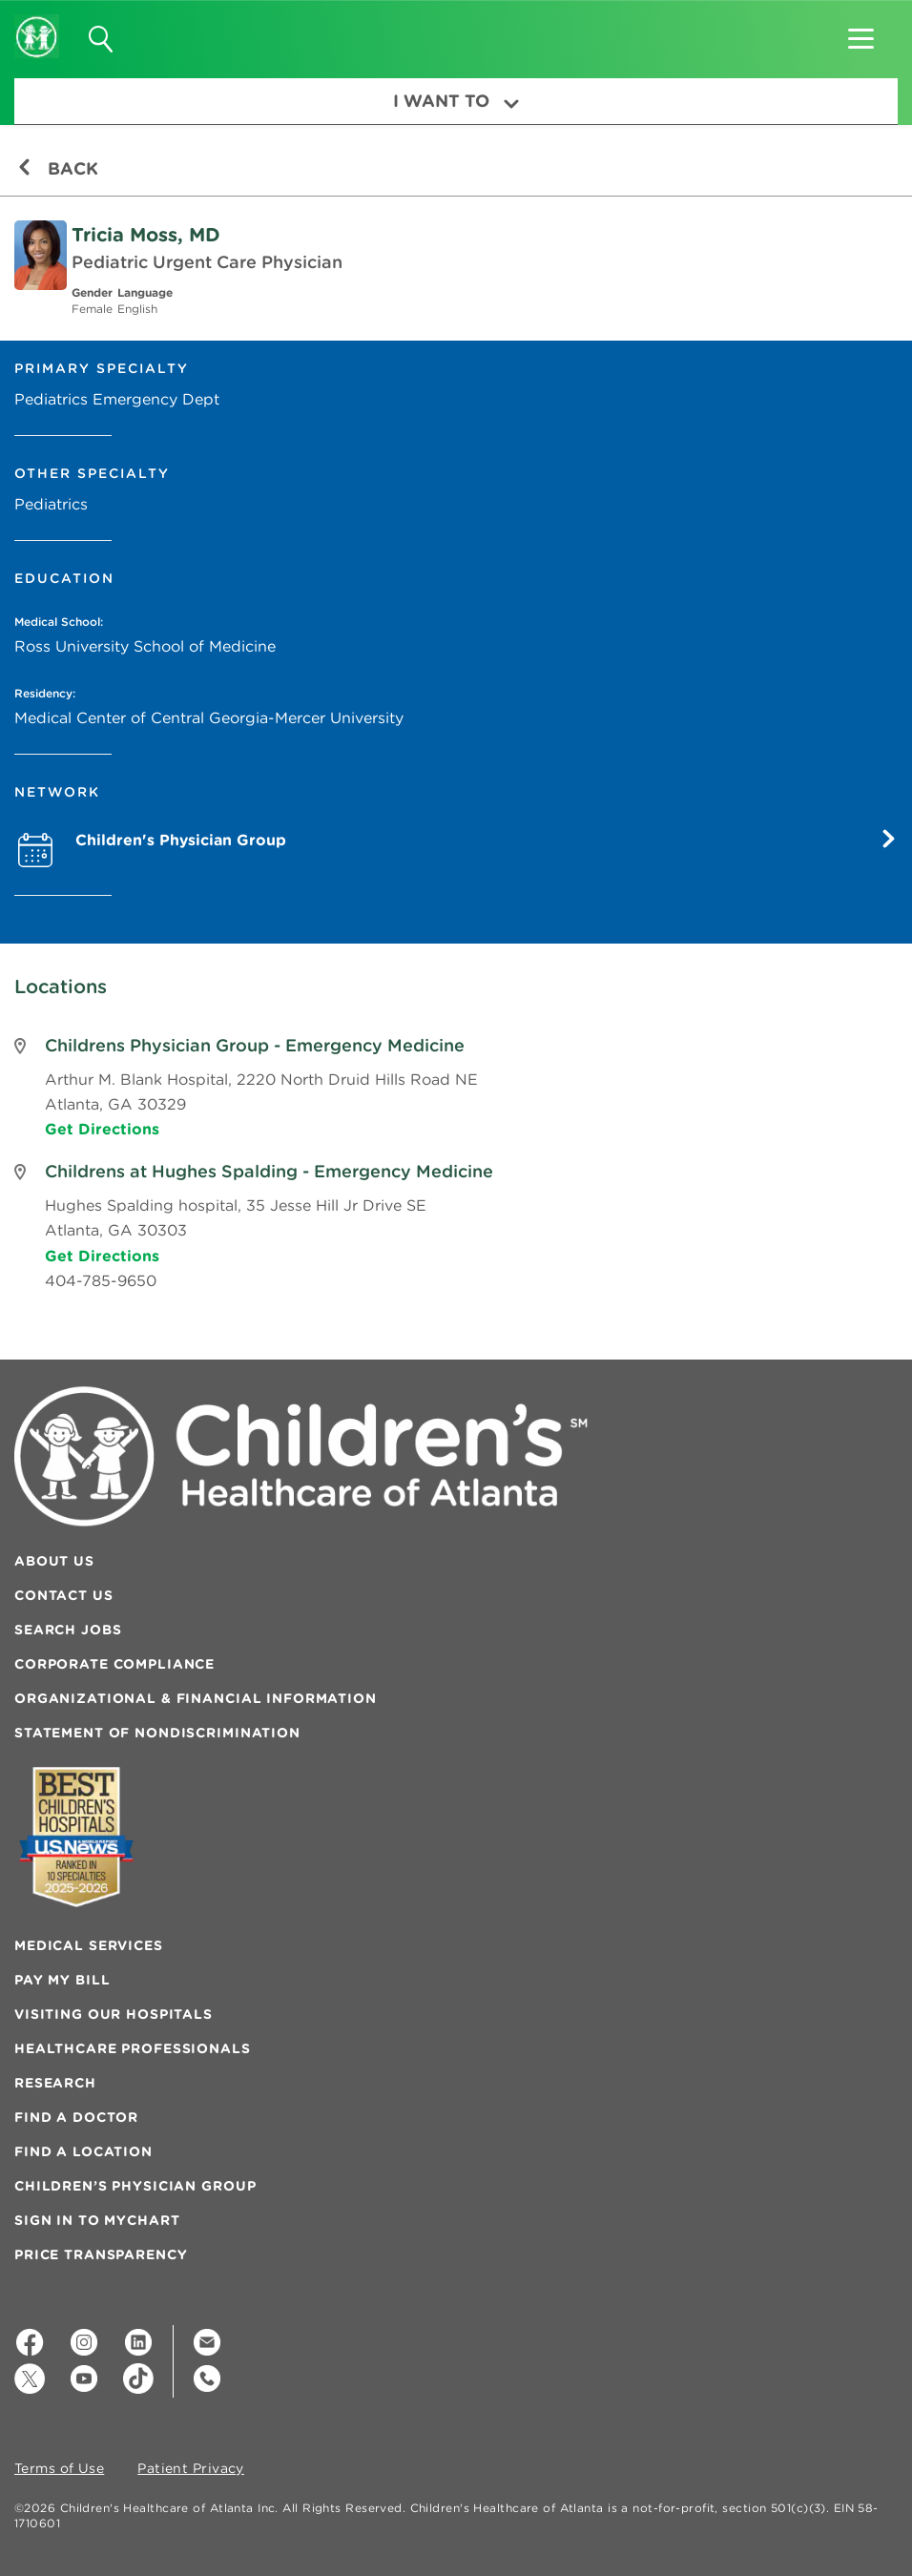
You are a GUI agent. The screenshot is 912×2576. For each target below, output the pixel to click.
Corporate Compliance (114, 1663)
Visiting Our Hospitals (113, 2014)
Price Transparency (100, 2254)
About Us (54, 1560)
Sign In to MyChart (96, 2220)
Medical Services (88, 1945)
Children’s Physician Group (135, 2185)
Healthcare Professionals (132, 2048)
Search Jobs (67, 1629)
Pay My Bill (62, 1979)
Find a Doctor (76, 2117)
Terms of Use (59, 2469)
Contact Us (64, 1595)
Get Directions (102, 1128)
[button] (861, 32)
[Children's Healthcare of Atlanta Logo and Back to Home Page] (36, 24)
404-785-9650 (100, 1280)
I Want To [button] (456, 101)
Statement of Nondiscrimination (157, 1732)
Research (55, 2082)
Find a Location (83, 2151)
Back (57, 168)
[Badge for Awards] (76, 1837)
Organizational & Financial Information (195, 1698)
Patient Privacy (190, 2469)
